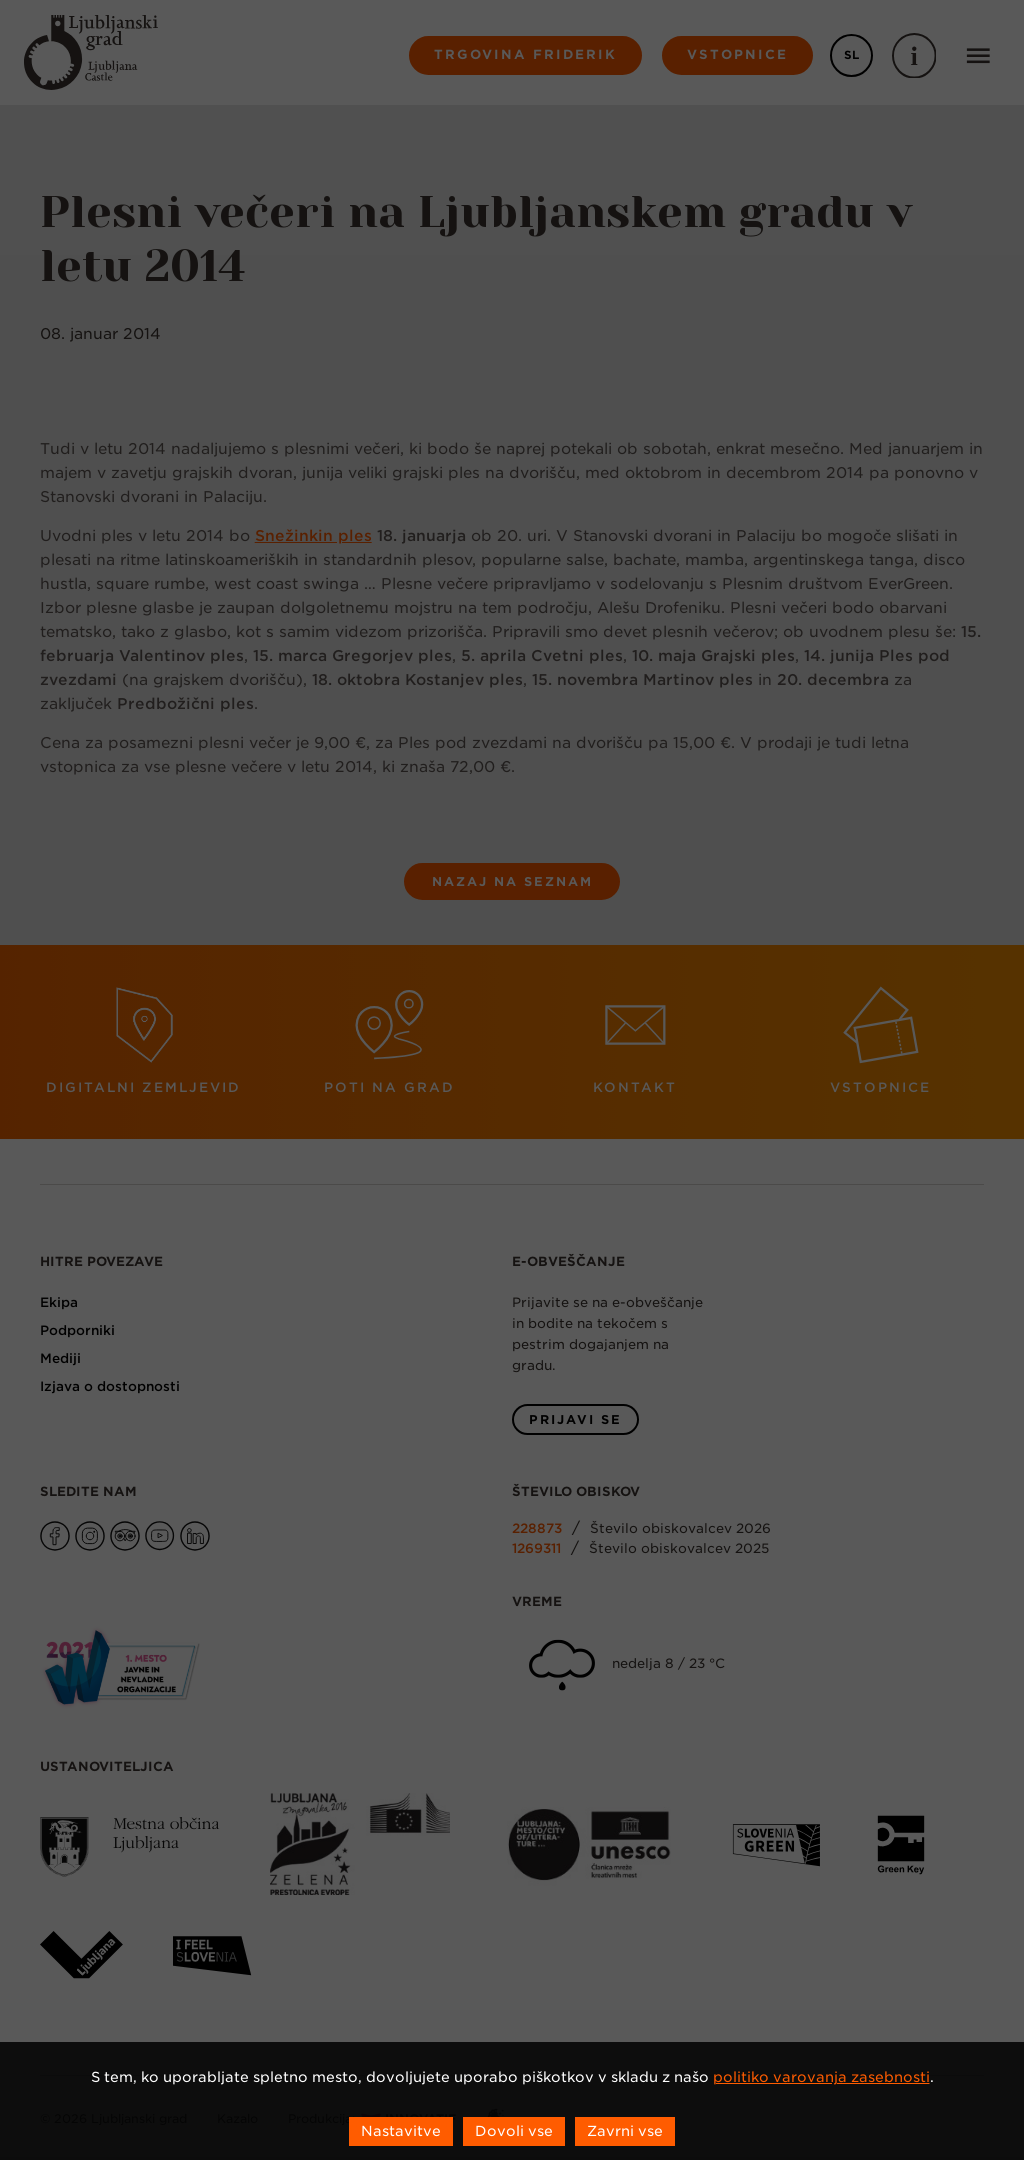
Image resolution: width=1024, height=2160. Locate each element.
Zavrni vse (625, 2131)
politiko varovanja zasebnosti (821, 2077)
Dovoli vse (514, 2131)
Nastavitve (401, 2131)
